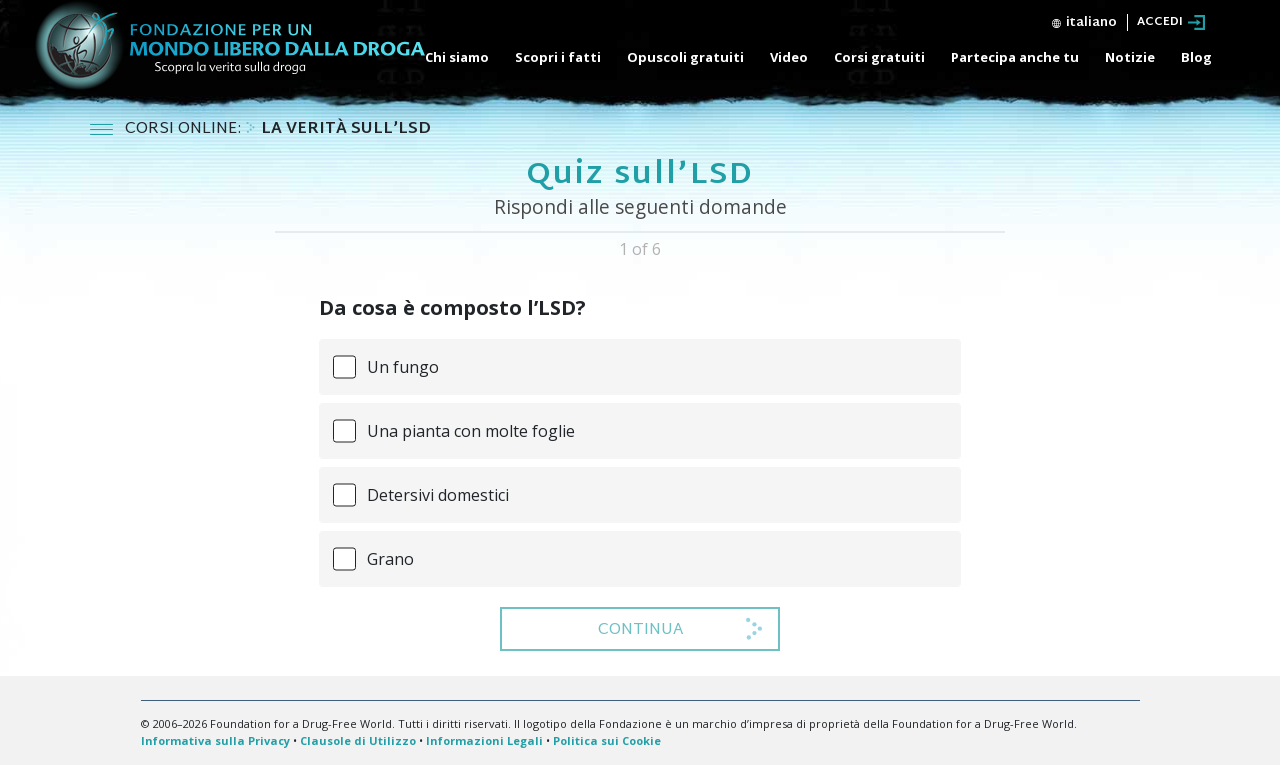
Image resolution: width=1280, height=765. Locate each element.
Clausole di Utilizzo (358, 740)
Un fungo (403, 367)
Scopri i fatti (558, 57)
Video (789, 57)
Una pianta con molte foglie (471, 431)
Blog (1196, 57)
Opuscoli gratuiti (685, 57)
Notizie (1130, 57)
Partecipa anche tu (1015, 57)
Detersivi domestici (438, 495)
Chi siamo (457, 57)
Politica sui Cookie (607, 740)
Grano (390, 559)
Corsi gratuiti (879, 57)
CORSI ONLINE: (185, 129)
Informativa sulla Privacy (215, 740)
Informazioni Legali (484, 740)
